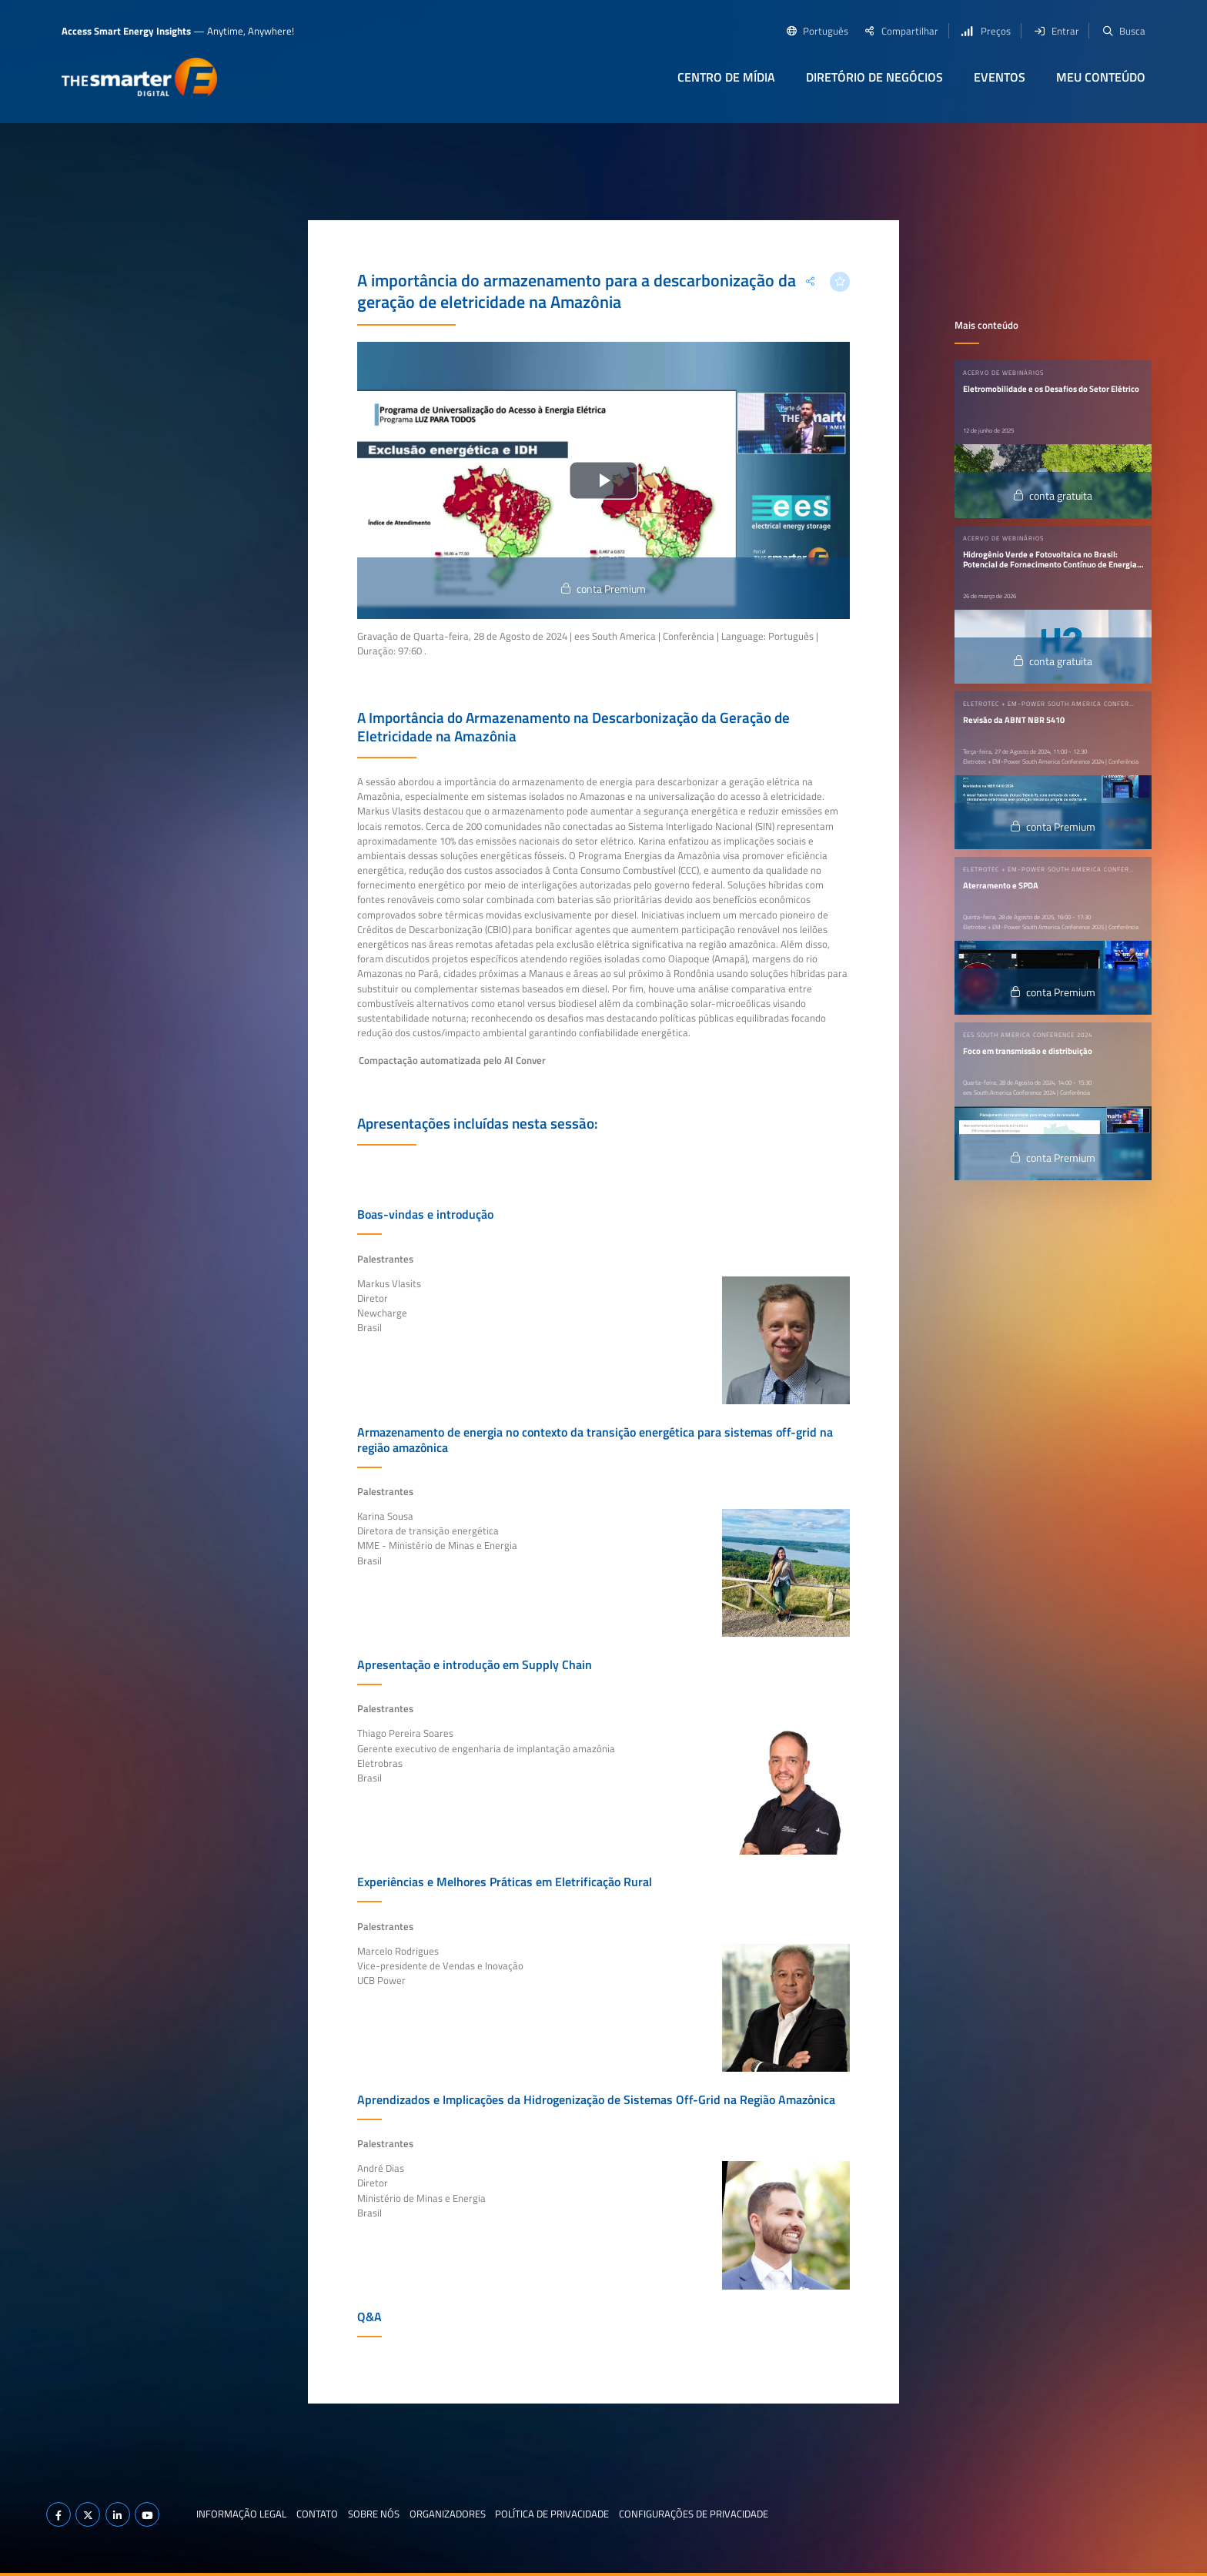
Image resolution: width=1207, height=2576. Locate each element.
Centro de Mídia (726, 77)
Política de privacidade (552, 2513)
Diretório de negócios (874, 77)
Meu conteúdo (1100, 77)
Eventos (999, 77)
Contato (317, 2513)
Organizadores (448, 2513)
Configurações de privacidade (693, 2513)
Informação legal (241, 2513)
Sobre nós (374, 2513)
